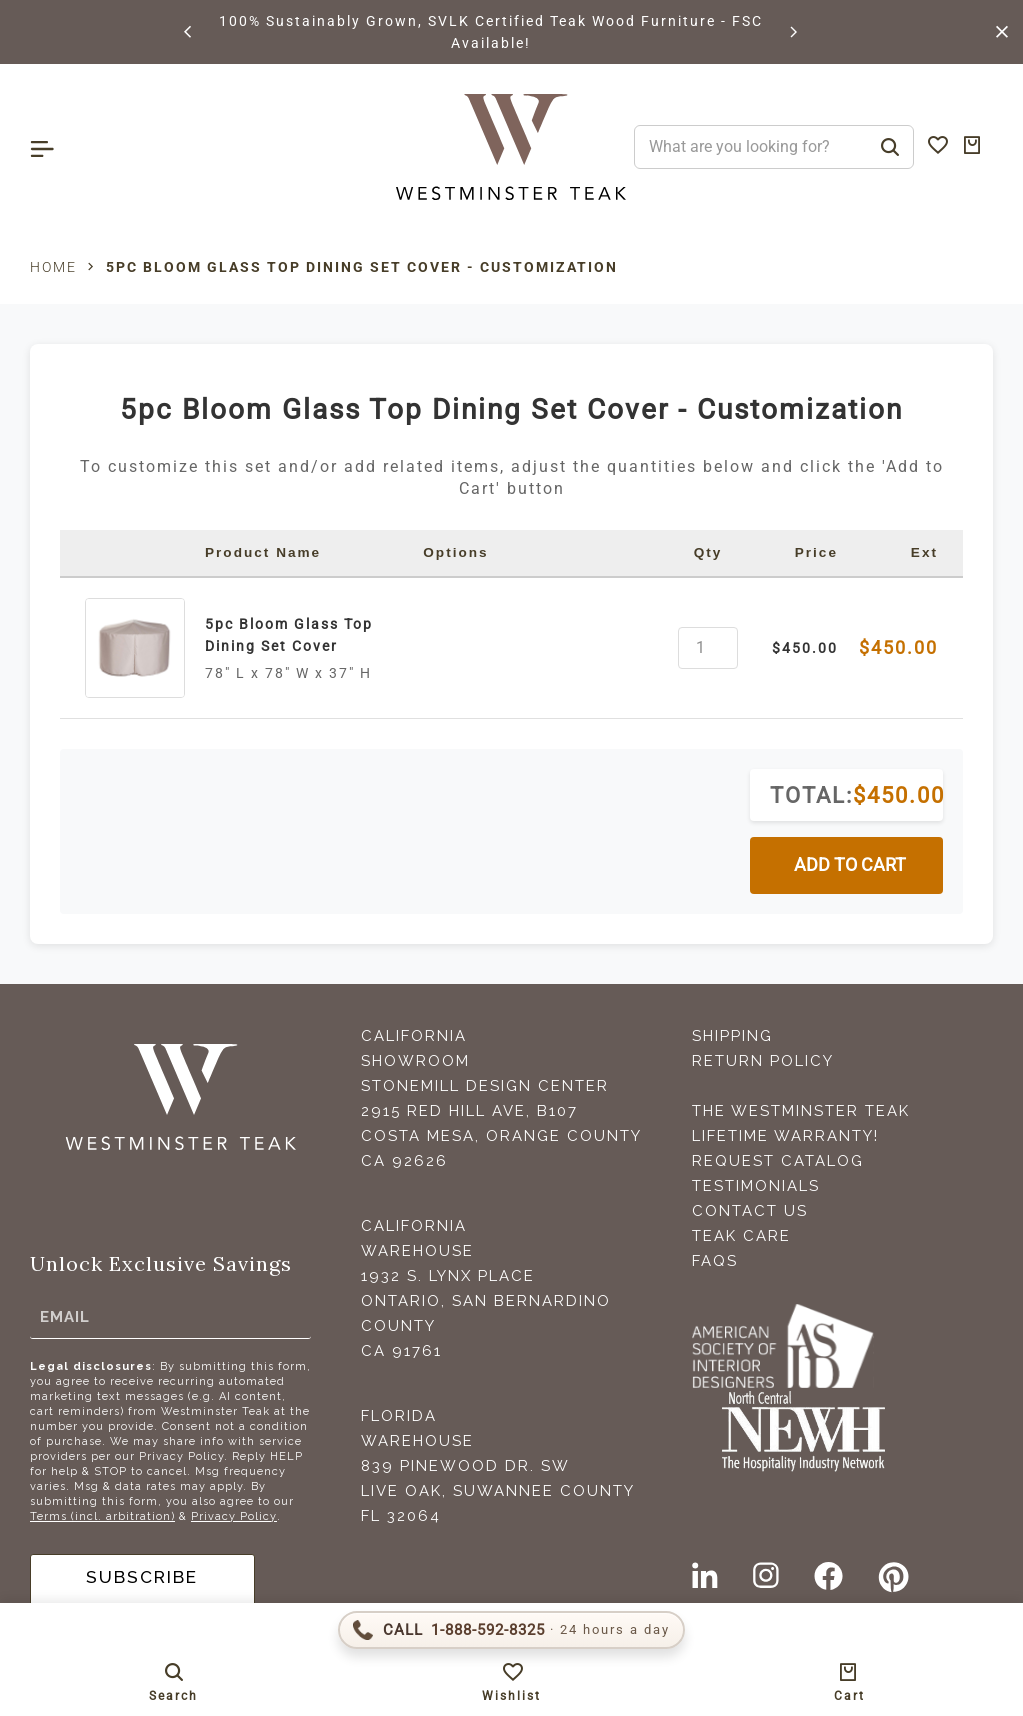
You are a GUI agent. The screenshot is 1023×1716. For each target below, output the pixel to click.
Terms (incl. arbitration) (102, 1516)
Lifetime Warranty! (785, 1136)
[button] (189, 32)
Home (53, 267)
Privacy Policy (234, 1516)
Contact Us (750, 1211)
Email (65, 1317)
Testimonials (756, 1186)
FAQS (715, 1261)
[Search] (890, 147)
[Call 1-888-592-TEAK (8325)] (511, 1630)
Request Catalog (778, 1161)
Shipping (732, 1036)
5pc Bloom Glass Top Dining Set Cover (289, 635)
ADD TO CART (850, 865)
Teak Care (741, 1236)
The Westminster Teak (801, 1111)
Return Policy (763, 1061)
